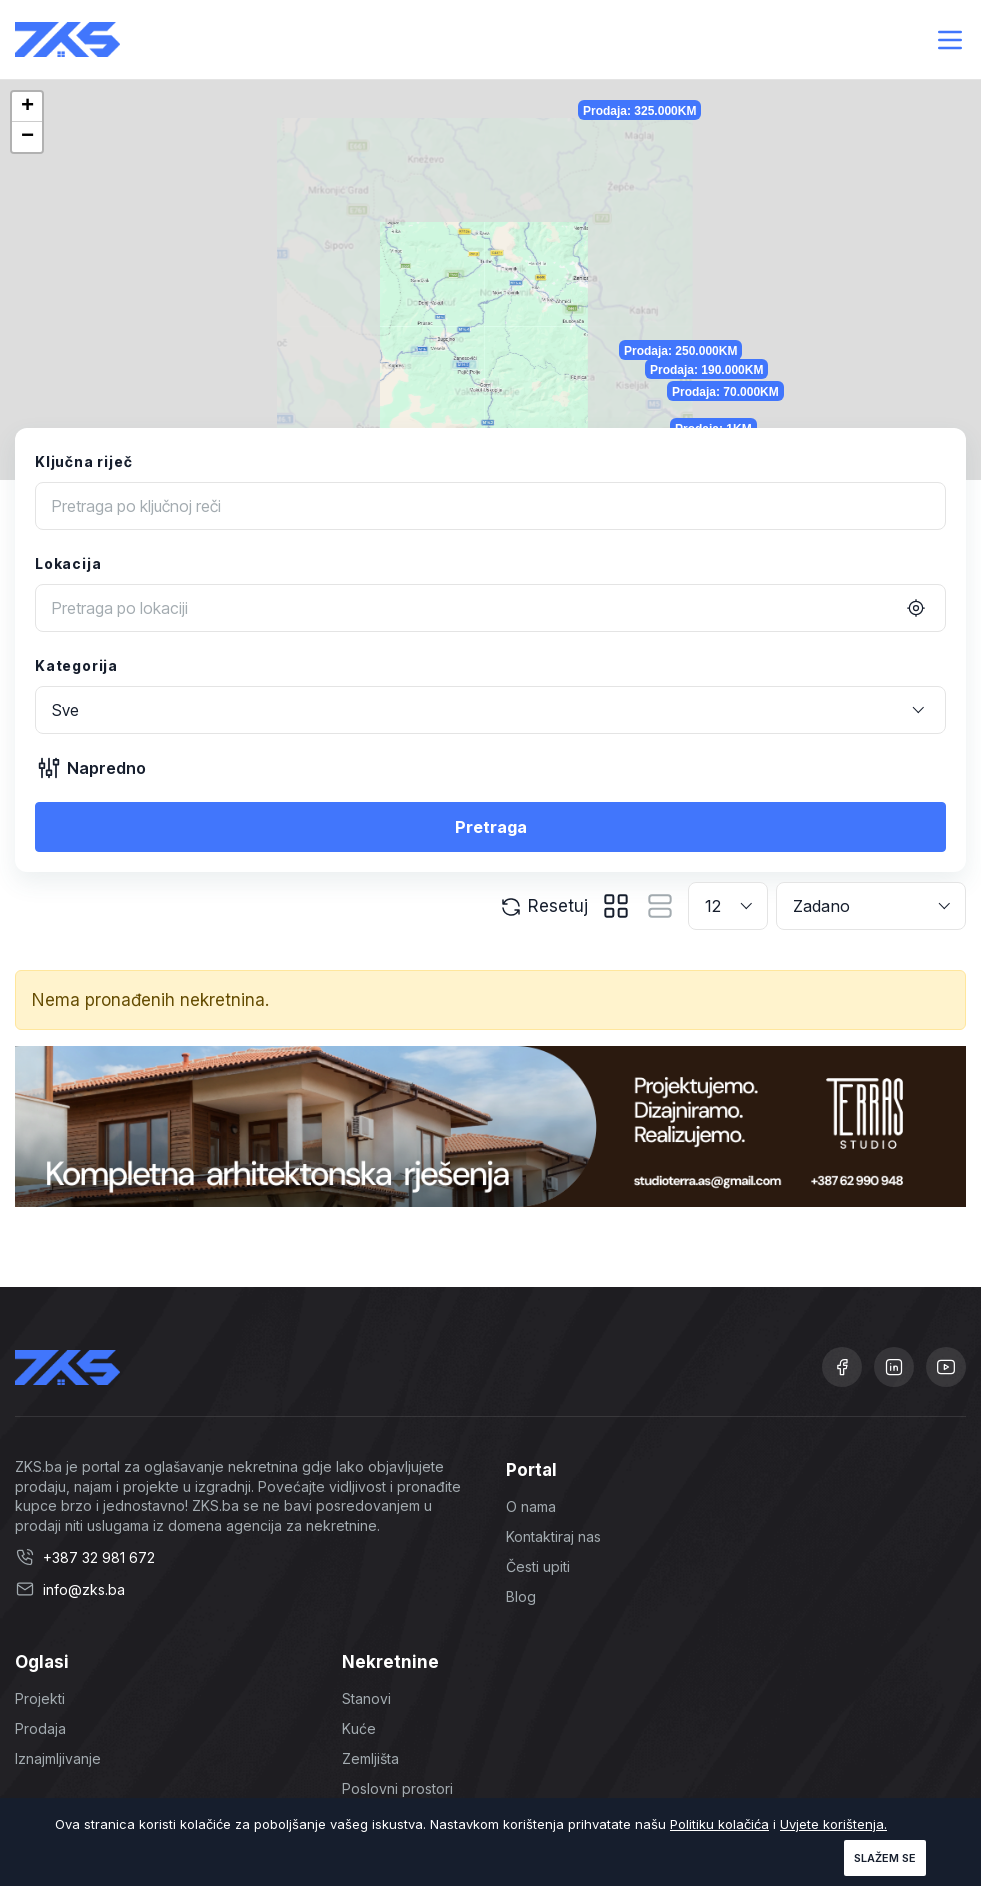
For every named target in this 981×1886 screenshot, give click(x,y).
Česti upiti (538, 1566)
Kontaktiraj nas (553, 1536)
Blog (521, 1596)
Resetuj (543, 907)
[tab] (616, 906)
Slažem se (885, 1858)
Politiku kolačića (719, 1824)
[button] (27, 107)
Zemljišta (370, 1758)
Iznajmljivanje (58, 1758)
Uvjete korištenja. (833, 1824)
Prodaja (40, 1728)
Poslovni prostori (397, 1788)
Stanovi (366, 1698)
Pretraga (491, 827)
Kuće (359, 1728)
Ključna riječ (83, 461)
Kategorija (76, 665)
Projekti (40, 1698)
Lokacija (68, 563)
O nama (531, 1506)
